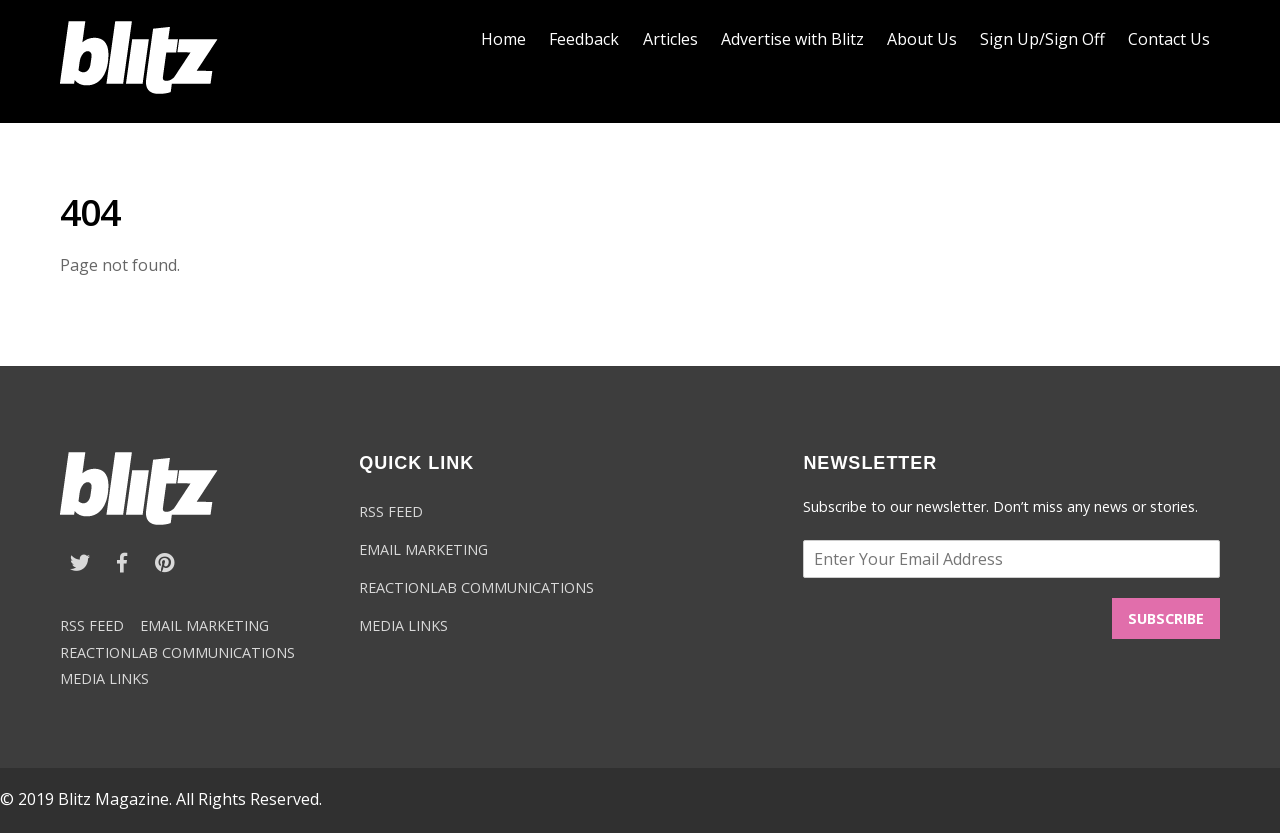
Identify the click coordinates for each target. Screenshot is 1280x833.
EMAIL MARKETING (204, 625)
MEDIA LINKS (104, 678)
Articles (670, 39)
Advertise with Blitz (792, 39)
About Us (922, 39)
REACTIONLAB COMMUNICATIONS (177, 652)
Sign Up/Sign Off (1042, 39)
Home (503, 39)
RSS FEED (92, 625)
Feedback (584, 39)
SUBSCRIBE (1166, 618)
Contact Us (1169, 39)
